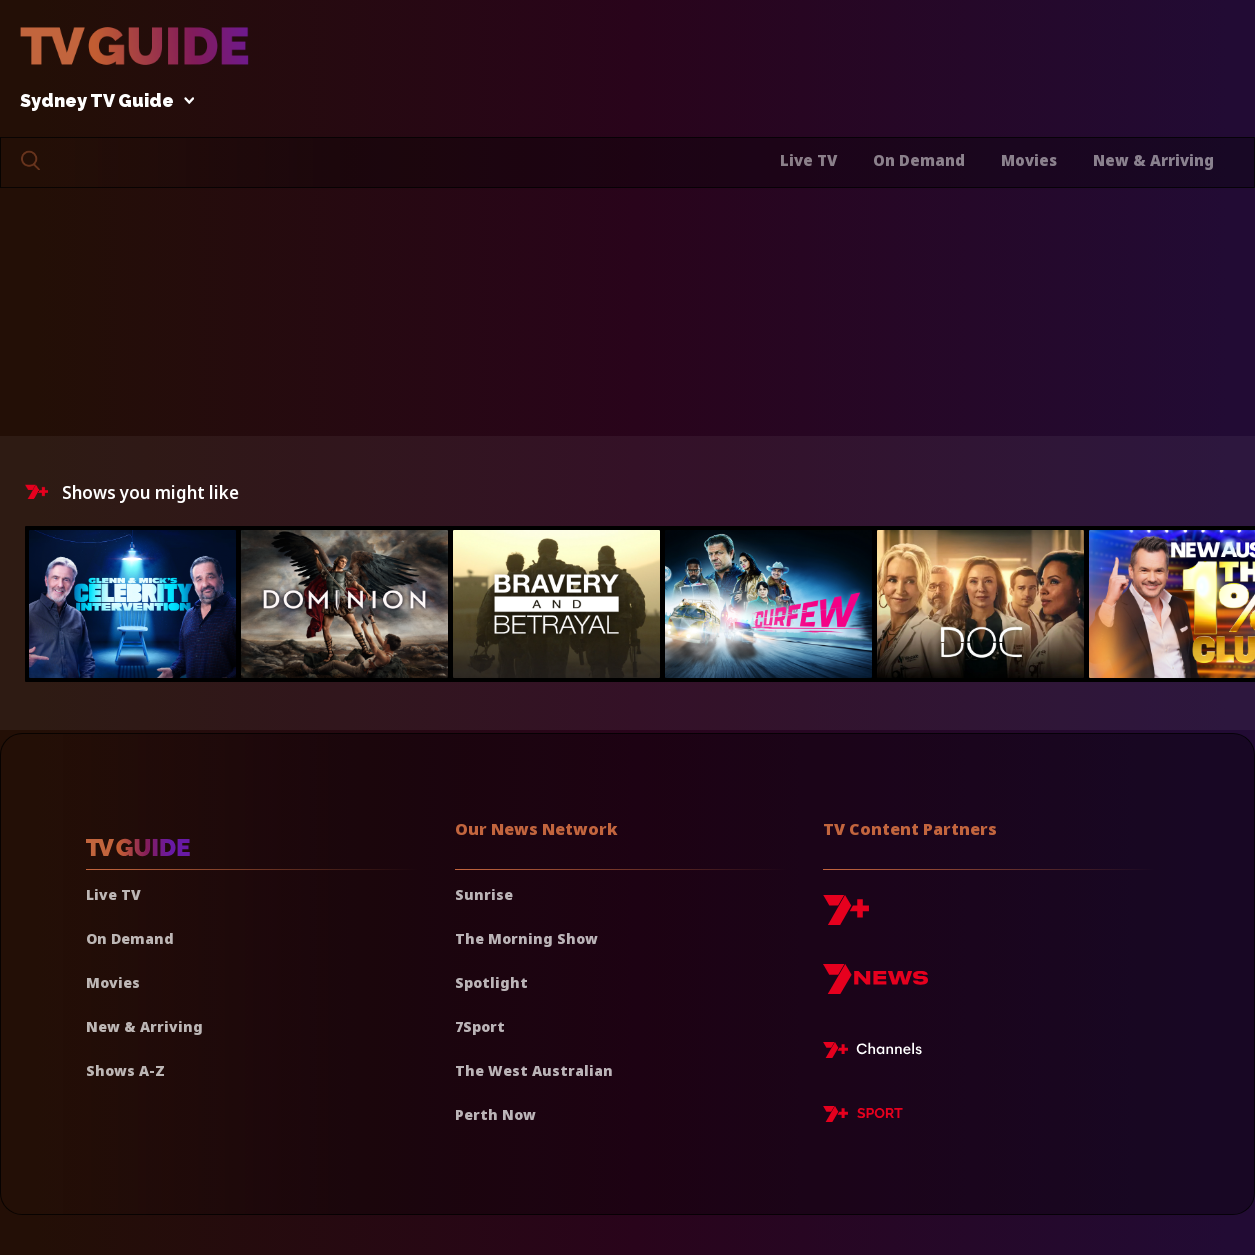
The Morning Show (526, 938)
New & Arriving (1153, 160)
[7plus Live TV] (878, 1053)
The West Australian (534, 1070)
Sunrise (484, 894)
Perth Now (495, 1114)
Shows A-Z (125, 1070)
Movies (1029, 160)
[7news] (875, 986)
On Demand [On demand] (130, 938)
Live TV (808, 160)
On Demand (919, 160)
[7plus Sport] (863, 1117)
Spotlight (491, 982)
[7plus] (846, 917)
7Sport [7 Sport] (480, 1026)
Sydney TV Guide (102, 101)
